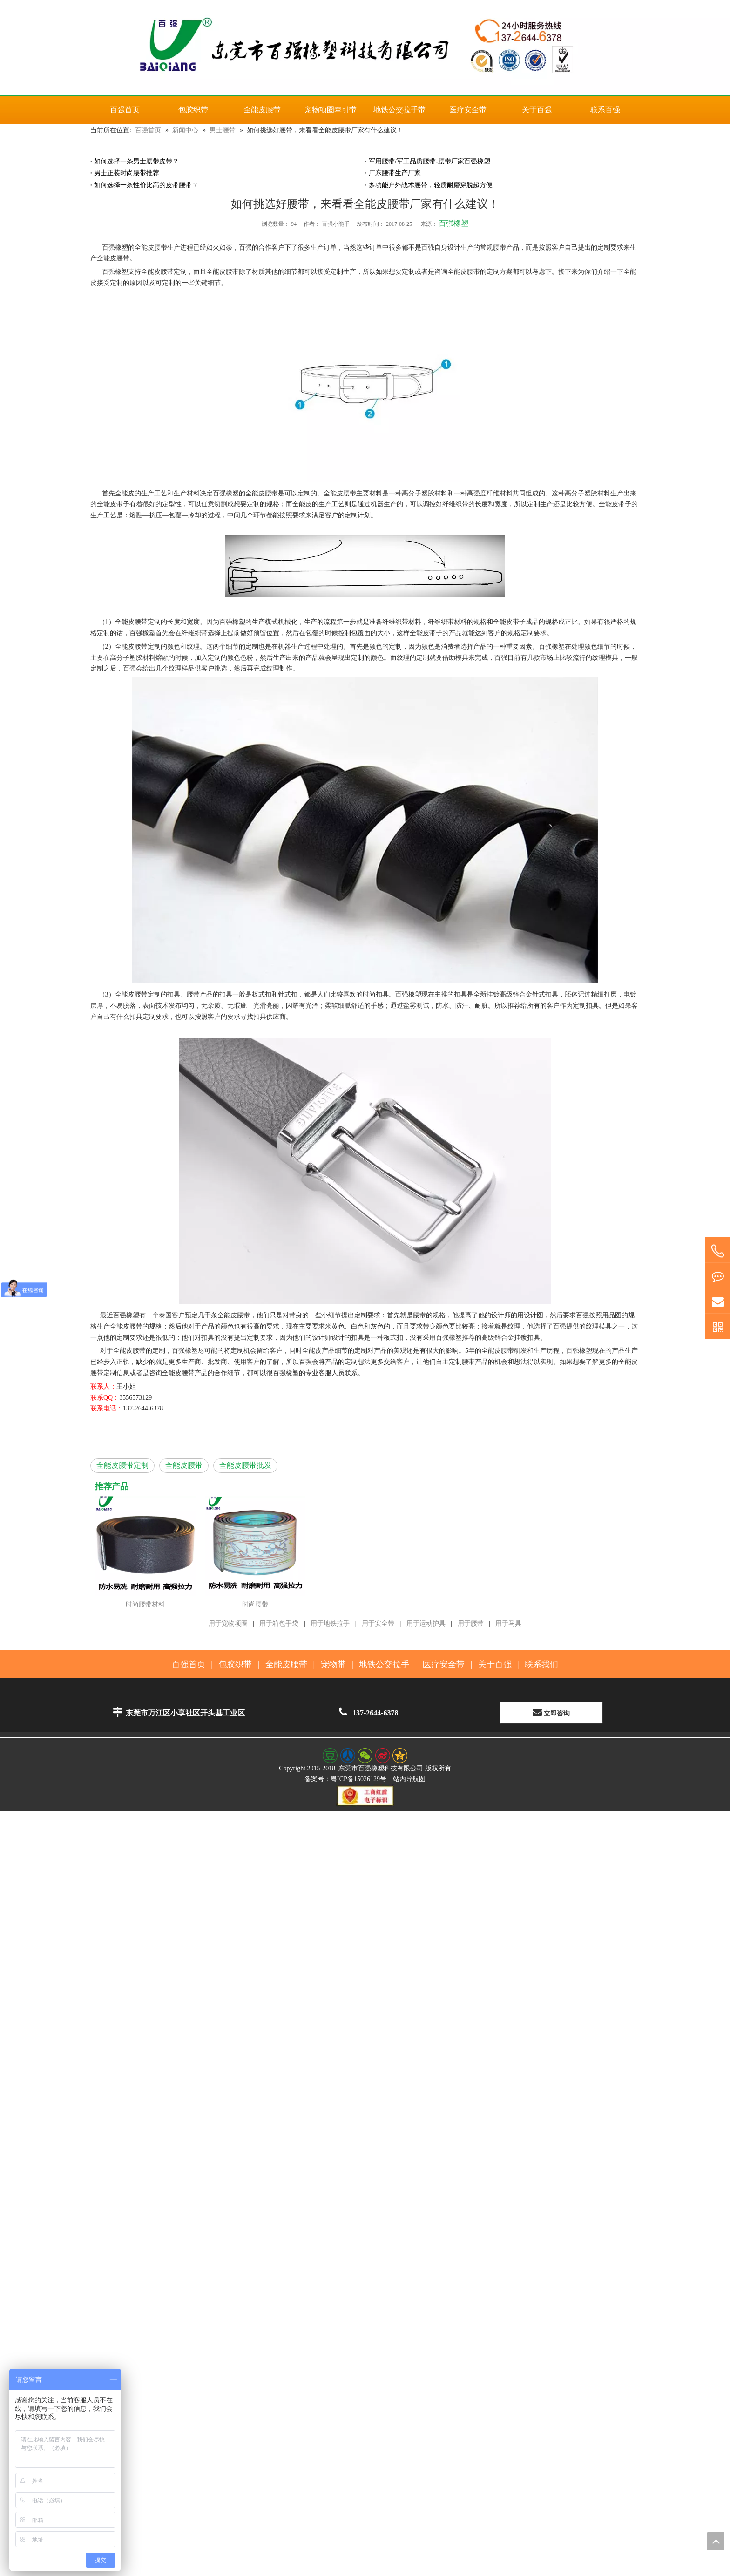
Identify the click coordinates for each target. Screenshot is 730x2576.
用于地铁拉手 (330, 1623)
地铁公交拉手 (384, 1664)
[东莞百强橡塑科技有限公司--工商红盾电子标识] (365, 1795)
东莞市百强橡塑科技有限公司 (380, 1768)
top (715, 2541)
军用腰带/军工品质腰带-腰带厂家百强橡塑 (429, 161)
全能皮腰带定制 (122, 1465)
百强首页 (188, 1664)
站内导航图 (409, 1779)
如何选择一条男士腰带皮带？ (136, 161)
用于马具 (508, 1623)
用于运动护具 (426, 1623)
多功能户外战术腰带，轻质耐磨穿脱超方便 (431, 185)
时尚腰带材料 (145, 1604)
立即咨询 (551, 1712)
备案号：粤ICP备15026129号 (345, 1779)
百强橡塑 (453, 223)
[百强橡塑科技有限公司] (365, 47)
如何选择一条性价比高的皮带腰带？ (146, 185)
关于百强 (495, 1664)
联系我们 (541, 1664)
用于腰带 (471, 1623)
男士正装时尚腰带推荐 (126, 172)
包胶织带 (235, 1664)
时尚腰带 (255, 1604)
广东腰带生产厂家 (395, 172)
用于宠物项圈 (228, 1623)
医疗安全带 (444, 1664)
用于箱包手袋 (278, 1623)
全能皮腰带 (184, 1465)
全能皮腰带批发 (245, 1465)
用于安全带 (378, 1623)
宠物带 (333, 1664)
